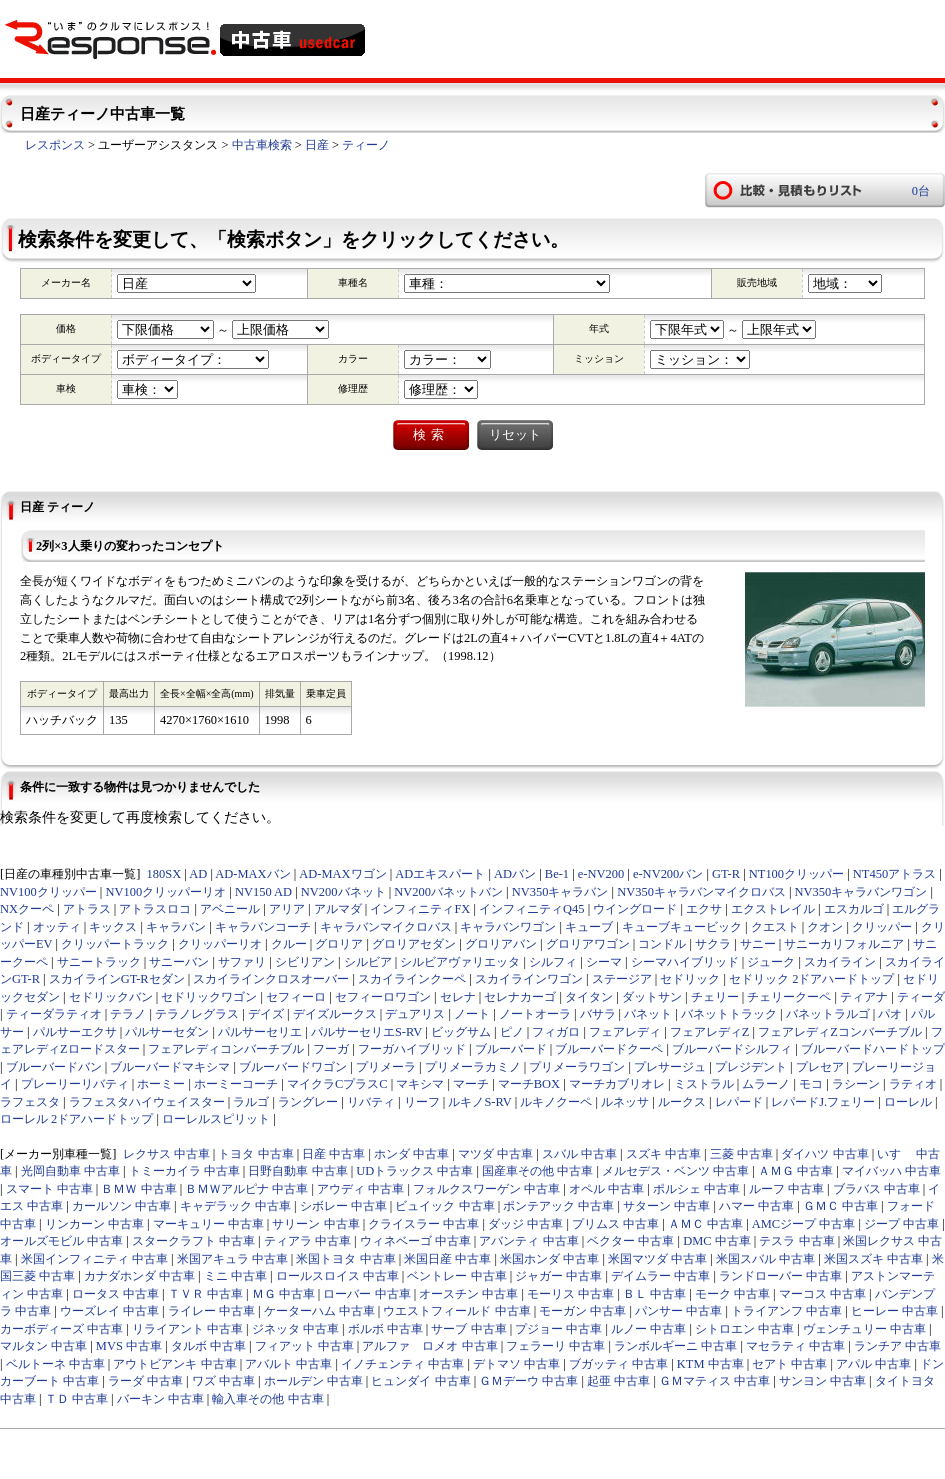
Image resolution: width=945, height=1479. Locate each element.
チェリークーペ (789, 997)
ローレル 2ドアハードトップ (76, 1119)
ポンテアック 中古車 (558, 1206)
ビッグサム (461, 1032)
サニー (758, 944)
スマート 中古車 (49, 1189)
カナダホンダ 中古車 (139, 1276)
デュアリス (415, 1014)
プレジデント (751, 1067)
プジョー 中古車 (558, 1329)
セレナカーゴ (520, 997)
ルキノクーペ (556, 1102)
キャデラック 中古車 (235, 1206)
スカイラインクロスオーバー (271, 979)
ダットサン (652, 997)
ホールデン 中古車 (313, 1381)
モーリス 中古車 (570, 1294)
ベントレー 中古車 (456, 1276)
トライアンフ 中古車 (786, 1311)
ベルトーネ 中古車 (55, 1364)
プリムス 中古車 (615, 1224)
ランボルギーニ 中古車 (675, 1346)
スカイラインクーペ (412, 979)
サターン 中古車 (666, 1206)
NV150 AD (263, 892)
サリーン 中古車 (315, 1224)
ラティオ (913, 1084)
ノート (472, 1014)
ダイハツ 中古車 (824, 1154)
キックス (113, 927)
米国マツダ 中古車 (657, 1259)
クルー (289, 944)
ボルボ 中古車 (385, 1329)
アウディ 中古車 (360, 1189)
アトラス (87, 909)
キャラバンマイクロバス (386, 927)
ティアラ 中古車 (307, 1241)
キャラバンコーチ (263, 927)
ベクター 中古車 (630, 1241)
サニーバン (179, 962)
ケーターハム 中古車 (319, 1311)
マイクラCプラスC (337, 1084)
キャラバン (176, 927)
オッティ (57, 927)
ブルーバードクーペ (609, 1049)
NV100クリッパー (48, 892)
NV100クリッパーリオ (165, 892)
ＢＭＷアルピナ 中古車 (246, 1189)
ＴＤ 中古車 (76, 1399)
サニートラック (99, 962)
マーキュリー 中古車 (208, 1224)
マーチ (471, 1084)
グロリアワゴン (588, 944)
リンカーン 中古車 (94, 1224)
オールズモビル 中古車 (61, 1241)
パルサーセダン (167, 1032)
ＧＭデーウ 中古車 (528, 1381)
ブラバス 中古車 (876, 1189)
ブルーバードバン (54, 1067)
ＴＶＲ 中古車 (205, 1294)
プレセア (820, 1067)
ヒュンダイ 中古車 (420, 1381)
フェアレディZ (710, 1032)
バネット (648, 1014)
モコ (811, 1084)
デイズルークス (335, 1014)
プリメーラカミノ (473, 1067)
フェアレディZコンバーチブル (840, 1032)
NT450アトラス (894, 874)
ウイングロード (635, 909)
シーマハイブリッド (685, 962)
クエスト (775, 927)
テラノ (128, 1014)
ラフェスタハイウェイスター (147, 1102)
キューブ (589, 927)
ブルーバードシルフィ (732, 1049)
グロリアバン (501, 944)
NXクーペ (27, 909)
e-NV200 (601, 874)
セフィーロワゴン (383, 997)
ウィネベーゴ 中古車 (415, 1241)
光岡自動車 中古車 (70, 1171)
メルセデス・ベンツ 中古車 (675, 1171)
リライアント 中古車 (187, 1329)
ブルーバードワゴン (293, 1067)
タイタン (589, 997)
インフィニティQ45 (531, 909)
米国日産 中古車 (447, 1259)
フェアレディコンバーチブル (226, 1049)
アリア (287, 909)
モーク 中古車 (732, 1294)
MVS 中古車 (129, 1346)
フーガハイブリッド (412, 1049)
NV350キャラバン (560, 892)
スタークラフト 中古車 (193, 1241)
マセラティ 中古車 (795, 1346)
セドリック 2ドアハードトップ (811, 979)
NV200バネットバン (448, 892)
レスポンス (55, 145)
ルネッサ (625, 1102)
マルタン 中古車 (43, 1346)
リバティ (371, 1102)
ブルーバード (511, 1049)
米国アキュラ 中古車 (232, 1259)
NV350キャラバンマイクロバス (701, 892)
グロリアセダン (414, 944)
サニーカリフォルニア (844, 944)
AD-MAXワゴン (342, 874)
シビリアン (305, 962)
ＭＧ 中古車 (283, 1294)
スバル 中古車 (579, 1154)
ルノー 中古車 (648, 1329)
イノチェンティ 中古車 (402, 1364)
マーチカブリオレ (617, 1084)
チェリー (715, 997)
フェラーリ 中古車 (555, 1346)
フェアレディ (625, 1032)
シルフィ (553, 962)
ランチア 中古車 (897, 1346)
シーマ (604, 962)
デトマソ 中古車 (516, 1364)
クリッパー (882, 927)
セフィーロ (296, 997)
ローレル (908, 1102)
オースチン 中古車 (468, 1294)
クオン (825, 927)
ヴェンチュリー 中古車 (864, 1329)
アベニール (230, 909)
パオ (890, 1014)
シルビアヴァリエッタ (460, 962)
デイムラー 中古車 (660, 1276)
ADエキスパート (440, 874)
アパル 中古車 (873, 1364)
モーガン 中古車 (582, 1311)
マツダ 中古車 (495, 1154)
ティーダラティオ (54, 1014)
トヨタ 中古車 (255, 1154)
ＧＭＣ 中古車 (840, 1206)
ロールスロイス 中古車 (337, 1276)
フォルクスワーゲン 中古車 (486, 1189)
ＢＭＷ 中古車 (138, 1189)
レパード (739, 1102)
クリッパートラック (115, 944)
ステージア (622, 979)
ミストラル (704, 1084)
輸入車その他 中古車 (267, 1399)
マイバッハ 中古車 (891, 1171)
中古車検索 (262, 145)
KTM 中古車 (710, 1364)
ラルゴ (251, 1102)
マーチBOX (529, 1084)
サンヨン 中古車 (822, 1381)
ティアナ (864, 997)
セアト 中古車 (789, 1364)
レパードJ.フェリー (823, 1102)
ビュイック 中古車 (444, 1206)
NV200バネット (343, 892)
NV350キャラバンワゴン (861, 892)
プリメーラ (386, 1067)
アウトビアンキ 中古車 (174, 1364)
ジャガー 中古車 (558, 1276)
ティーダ (921, 997)
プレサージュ (670, 1067)
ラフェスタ (30, 1102)
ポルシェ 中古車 (696, 1189)
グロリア (339, 944)
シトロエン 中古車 (744, 1329)
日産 (317, 145)
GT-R (726, 874)
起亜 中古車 (618, 1381)
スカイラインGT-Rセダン (117, 979)
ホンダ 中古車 (411, 1154)
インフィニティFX (420, 909)
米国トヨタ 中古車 (345, 1259)
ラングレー (308, 1102)
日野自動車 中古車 (297, 1171)
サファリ (242, 962)
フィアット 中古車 (304, 1346)
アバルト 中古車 (288, 1364)
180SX (164, 874)
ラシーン (856, 1084)
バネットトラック (729, 1014)
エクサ (704, 909)
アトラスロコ (155, 909)
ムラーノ (766, 1084)
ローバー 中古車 (366, 1294)
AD (198, 874)
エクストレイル (773, 909)
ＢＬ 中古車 (654, 1294)
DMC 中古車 (717, 1241)
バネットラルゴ (828, 1014)
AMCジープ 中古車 (804, 1224)
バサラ (598, 1014)
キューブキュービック (682, 927)
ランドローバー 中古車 (780, 1276)
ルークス (682, 1102)
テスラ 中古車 (796, 1241)
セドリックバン (111, 997)
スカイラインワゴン (529, 979)
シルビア (368, 962)
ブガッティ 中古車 (618, 1364)
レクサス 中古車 (166, 1154)
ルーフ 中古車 (786, 1189)
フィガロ (556, 1032)
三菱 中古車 (741, 1154)
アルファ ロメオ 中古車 (429, 1346)
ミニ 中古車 (235, 1276)
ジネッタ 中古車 (295, 1329)
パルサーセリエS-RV (366, 1032)
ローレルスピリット (216, 1119)
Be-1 (557, 874)
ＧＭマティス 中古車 (714, 1381)
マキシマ (420, 1084)
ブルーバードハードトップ (873, 1049)
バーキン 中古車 (160, 1399)
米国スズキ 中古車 (873, 1259)
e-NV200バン (668, 874)
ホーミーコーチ (236, 1084)
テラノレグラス (197, 1014)
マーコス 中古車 (822, 1294)
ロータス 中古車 (115, 1294)
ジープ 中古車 (901, 1224)
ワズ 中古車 (223, 1381)
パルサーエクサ (75, 1032)
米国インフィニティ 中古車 (94, 1259)
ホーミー (161, 1084)
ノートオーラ (535, 1014)
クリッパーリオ (220, 944)
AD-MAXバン (252, 874)
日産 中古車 (333, 1154)
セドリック (690, 979)
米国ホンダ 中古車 (549, 1259)
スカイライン (840, 962)
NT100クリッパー (796, 874)
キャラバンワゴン (508, 927)
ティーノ (366, 145)
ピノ (512, 1032)
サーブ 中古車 (468, 1329)
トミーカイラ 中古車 (184, 1171)
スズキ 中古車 (663, 1154)
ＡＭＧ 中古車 (795, 1171)
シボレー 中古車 (343, 1206)
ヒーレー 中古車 (894, 1311)
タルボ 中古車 (208, 1346)
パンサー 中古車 (678, 1311)
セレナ (458, 997)
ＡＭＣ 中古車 (705, 1224)
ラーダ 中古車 (145, 1381)
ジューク (771, 962)
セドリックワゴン (209, 997)
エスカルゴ (854, 909)
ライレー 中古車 (211, 1311)
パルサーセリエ (260, 1032)
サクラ (713, 944)
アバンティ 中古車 (528, 1241)
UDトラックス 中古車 (414, 1171)
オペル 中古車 (606, 1189)
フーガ (331, 1049)
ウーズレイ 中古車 (109, 1311)
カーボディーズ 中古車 (61, 1329)
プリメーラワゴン (577, 1067)
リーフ (422, 1102)
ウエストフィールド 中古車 (456, 1311)
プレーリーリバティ (75, 1084)
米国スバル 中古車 (765, 1259)
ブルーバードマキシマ (170, 1067)
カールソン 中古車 (121, 1206)
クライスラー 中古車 (423, 1224)
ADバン (515, 874)
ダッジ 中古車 (525, 1224)
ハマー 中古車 (756, 1206)
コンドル (662, 944)
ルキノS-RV (479, 1102)
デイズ (266, 1014)
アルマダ (338, 909)
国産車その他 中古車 (537, 1171)
